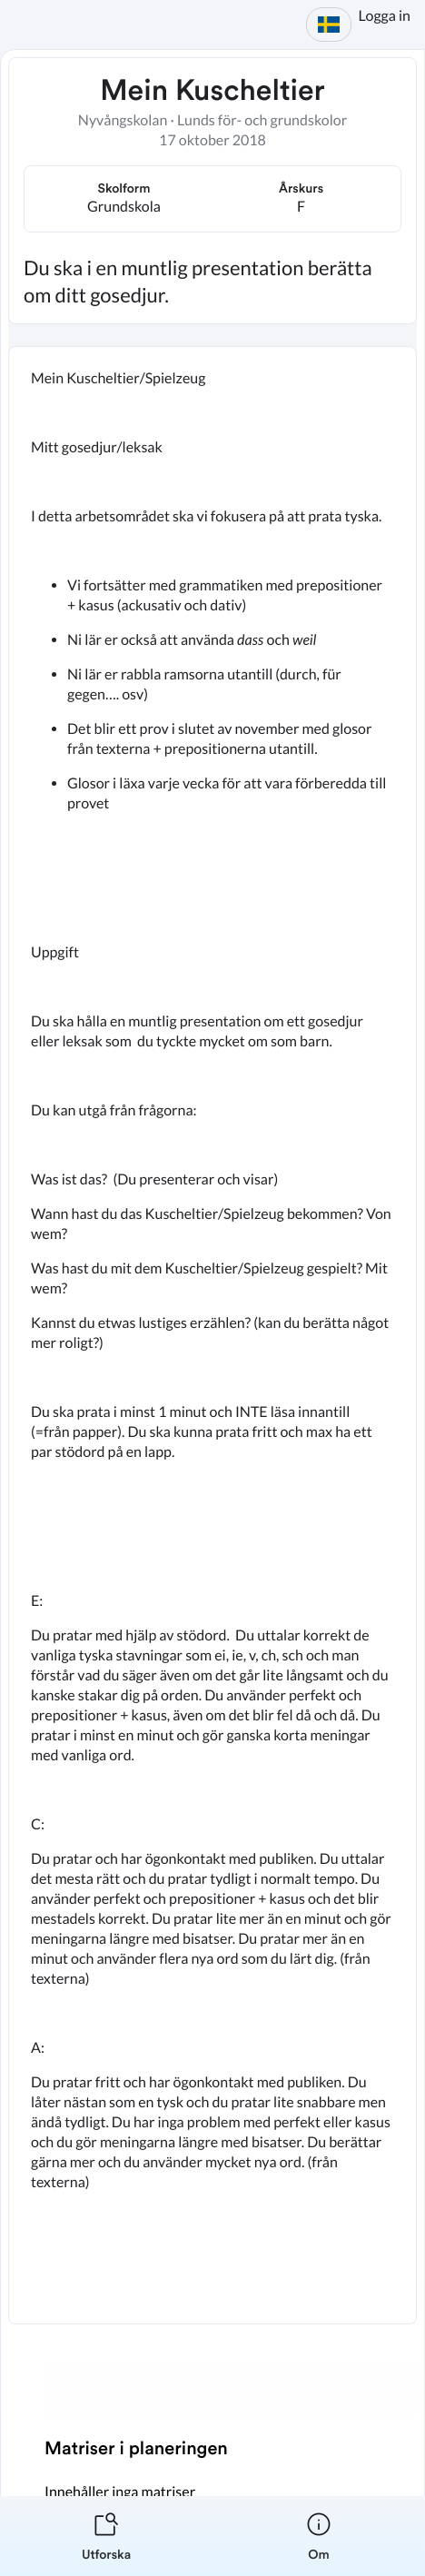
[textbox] (212, 1335)
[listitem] (106, 2536)
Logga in (384, 16)
